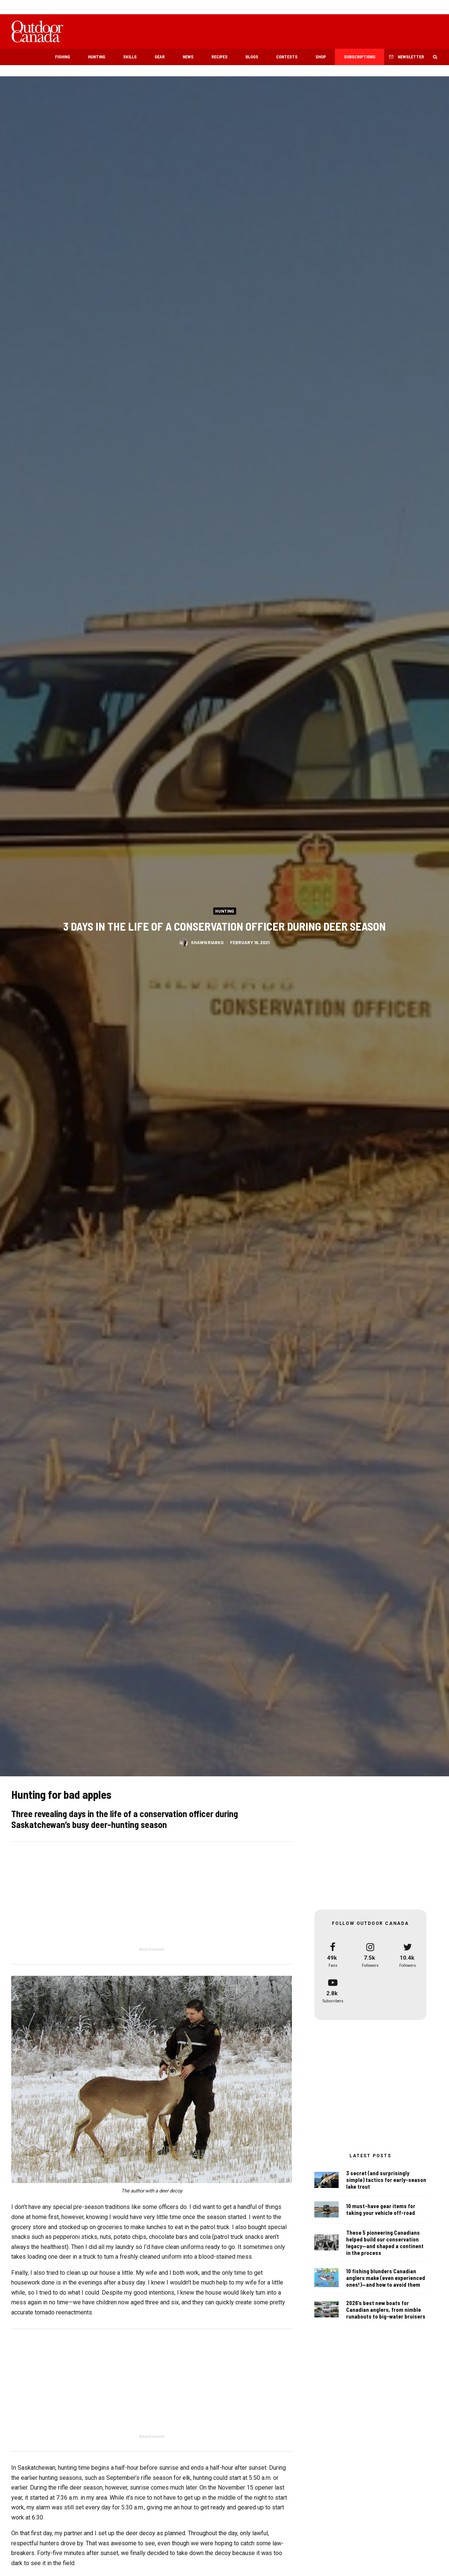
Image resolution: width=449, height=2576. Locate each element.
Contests (286, 56)
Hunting (96, 56)
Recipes (219, 56)
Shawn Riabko (207, 942)
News (188, 56)
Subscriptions (359, 56)
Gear (160, 56)
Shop (320, 56)
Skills (130, 56)
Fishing (62, 56)
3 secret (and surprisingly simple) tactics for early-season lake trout (386, 2182)
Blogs (251, 56)
